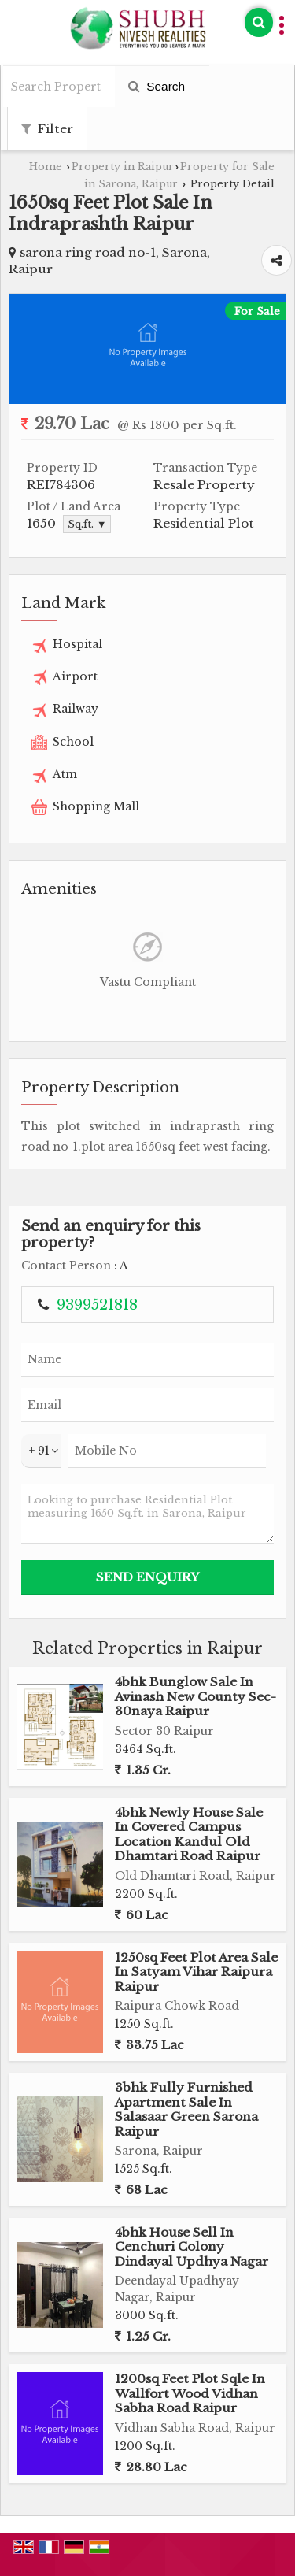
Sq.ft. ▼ (87, 524)
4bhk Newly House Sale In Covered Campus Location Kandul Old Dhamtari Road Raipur (189, 1834)
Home (45, 166)
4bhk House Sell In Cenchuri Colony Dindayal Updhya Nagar (191, 2247)
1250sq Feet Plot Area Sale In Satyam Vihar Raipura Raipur (196, 1972)
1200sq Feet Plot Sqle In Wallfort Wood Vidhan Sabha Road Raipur (190, 2393)
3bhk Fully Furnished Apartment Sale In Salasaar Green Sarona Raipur (186, 2109)
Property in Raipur (123, 166)
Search (156, 86)
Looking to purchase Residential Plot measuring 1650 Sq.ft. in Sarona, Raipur (147, 1514)
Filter (47, 128)
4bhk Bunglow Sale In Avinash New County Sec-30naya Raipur (195, 1696)
